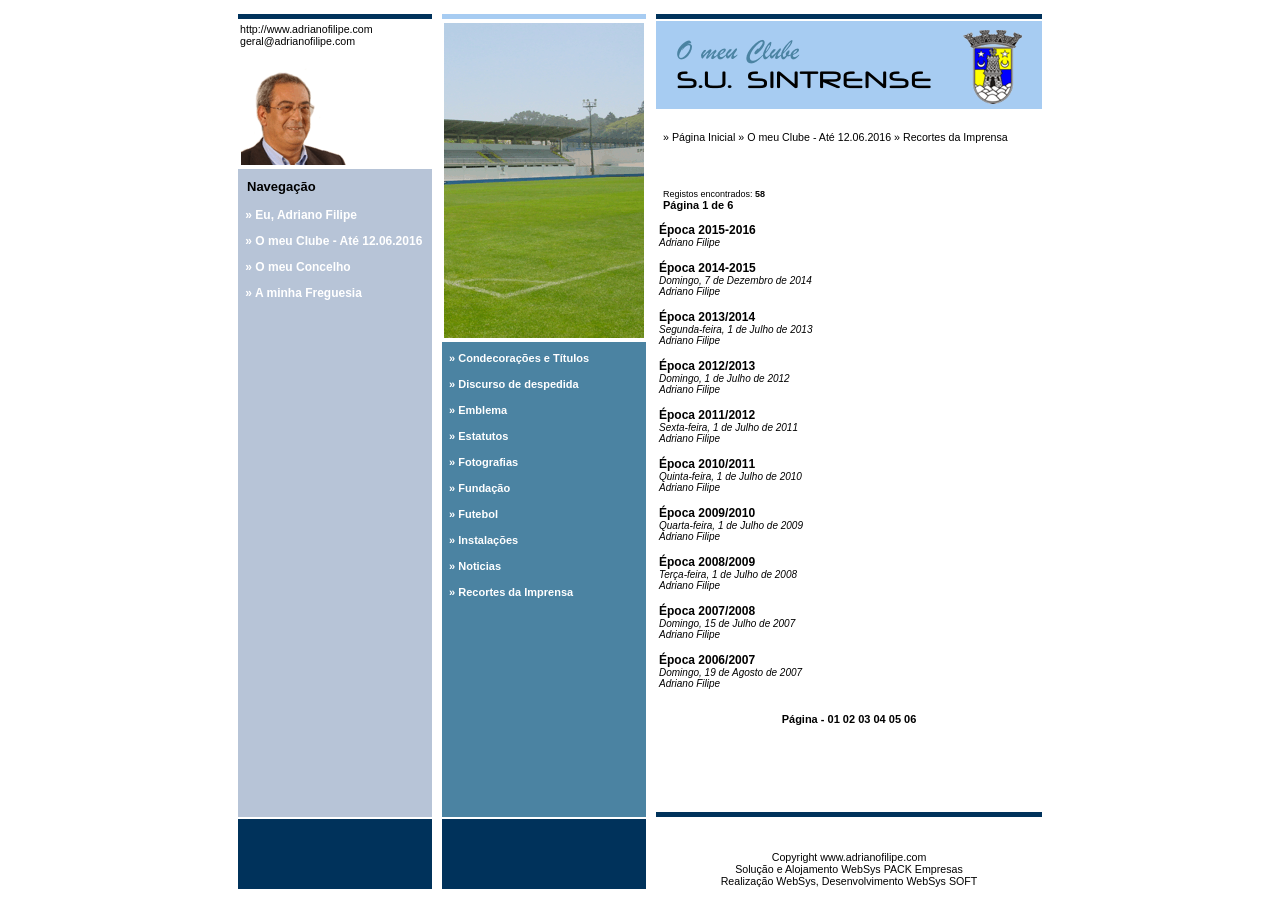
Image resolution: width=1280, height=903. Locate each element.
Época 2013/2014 (707, 317)
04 (879, 719)
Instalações (488, 540)
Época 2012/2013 (707, 366)
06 (910, 719)
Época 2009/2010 (707, 513)
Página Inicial (703, 137)
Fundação (484, 488)
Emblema (482, 410)
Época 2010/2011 (707, 464)
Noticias (479, 566)
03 (864, 719)
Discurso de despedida (518, 384)
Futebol (478, 514)
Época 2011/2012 (707, 415)
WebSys (795, 881)
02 (849, 719)
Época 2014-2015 (707, 268)
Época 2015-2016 (707, 230)
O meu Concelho (302, 267)
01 (834, 719)
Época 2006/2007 (707, 660)
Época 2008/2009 (707, 562)
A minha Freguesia (308, 293)
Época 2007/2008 (707, 611)
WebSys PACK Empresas (902, 869)
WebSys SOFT (941, 881)
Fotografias (488, 462)
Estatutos (483, 436)
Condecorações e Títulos (523, 358)
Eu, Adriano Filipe (306, 215)
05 (895, 719)
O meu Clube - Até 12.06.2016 (338, 241)
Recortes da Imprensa (515, 592)
